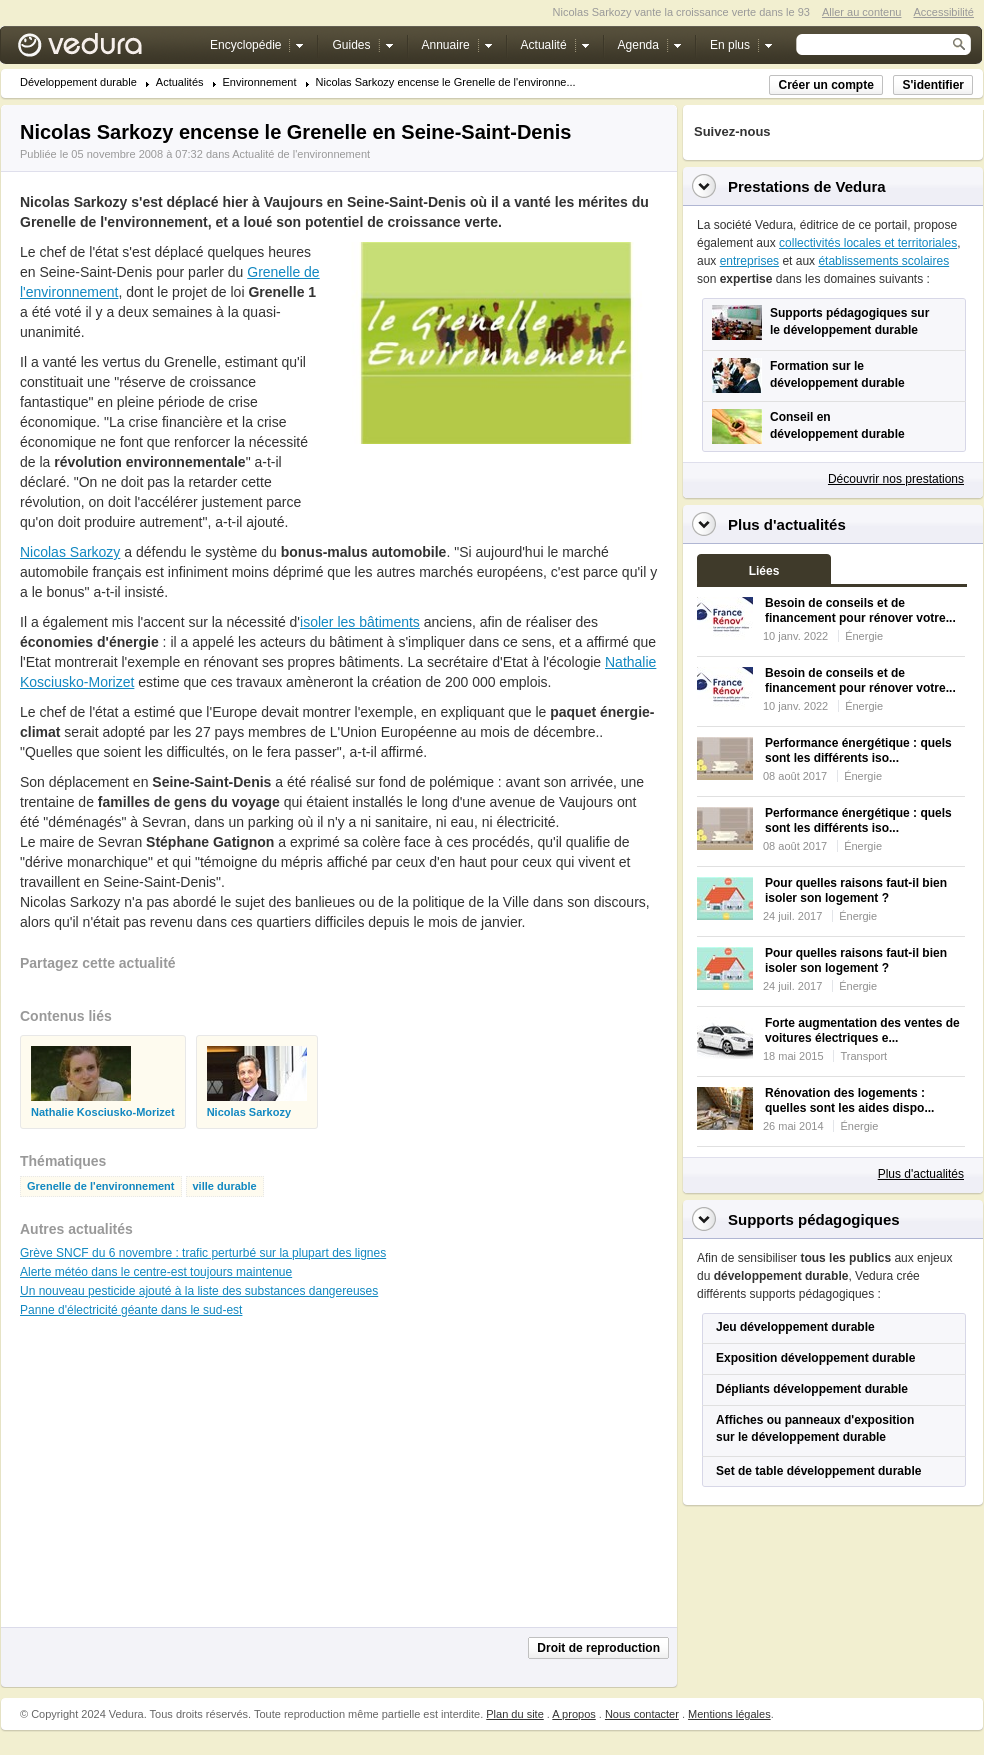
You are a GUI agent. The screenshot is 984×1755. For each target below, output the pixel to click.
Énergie (864, 636)
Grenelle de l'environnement (101, 1186)
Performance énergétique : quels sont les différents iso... (858, 750)
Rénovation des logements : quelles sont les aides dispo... (849, 1100)
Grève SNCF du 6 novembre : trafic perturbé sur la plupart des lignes (203, 1253)
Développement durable (78, 82)
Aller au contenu (862, 12)
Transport (863, 1056)
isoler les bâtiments (360, 622)
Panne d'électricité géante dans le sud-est (131, 1310)
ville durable (225, 1186)
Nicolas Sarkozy (70, 552)
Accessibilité (943, 12)
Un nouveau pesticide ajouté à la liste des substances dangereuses (199, 1291)
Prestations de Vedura (807, 186)
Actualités (180, 82)
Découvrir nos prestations (896, 479)
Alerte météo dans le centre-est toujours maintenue (156, 1272)
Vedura (103, 49)
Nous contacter (642, 1714)
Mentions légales (729, 1714)
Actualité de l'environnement (301, 154)
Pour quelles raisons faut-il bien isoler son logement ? (856, 890)
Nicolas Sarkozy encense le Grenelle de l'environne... (446, 82)
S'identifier (933, 85)
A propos (573, 1714)
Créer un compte (825, 85)
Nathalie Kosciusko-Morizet (103, 1112)
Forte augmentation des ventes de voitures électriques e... (862, 1030)
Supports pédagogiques (814, 1219)
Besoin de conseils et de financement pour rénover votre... (860, 610)
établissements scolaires (883, 261)
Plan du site (514, 1714)
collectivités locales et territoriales (868, 243)
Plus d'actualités (921, 1174)
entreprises (749, 261)
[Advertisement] (170, 1482)
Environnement (260, 82)
